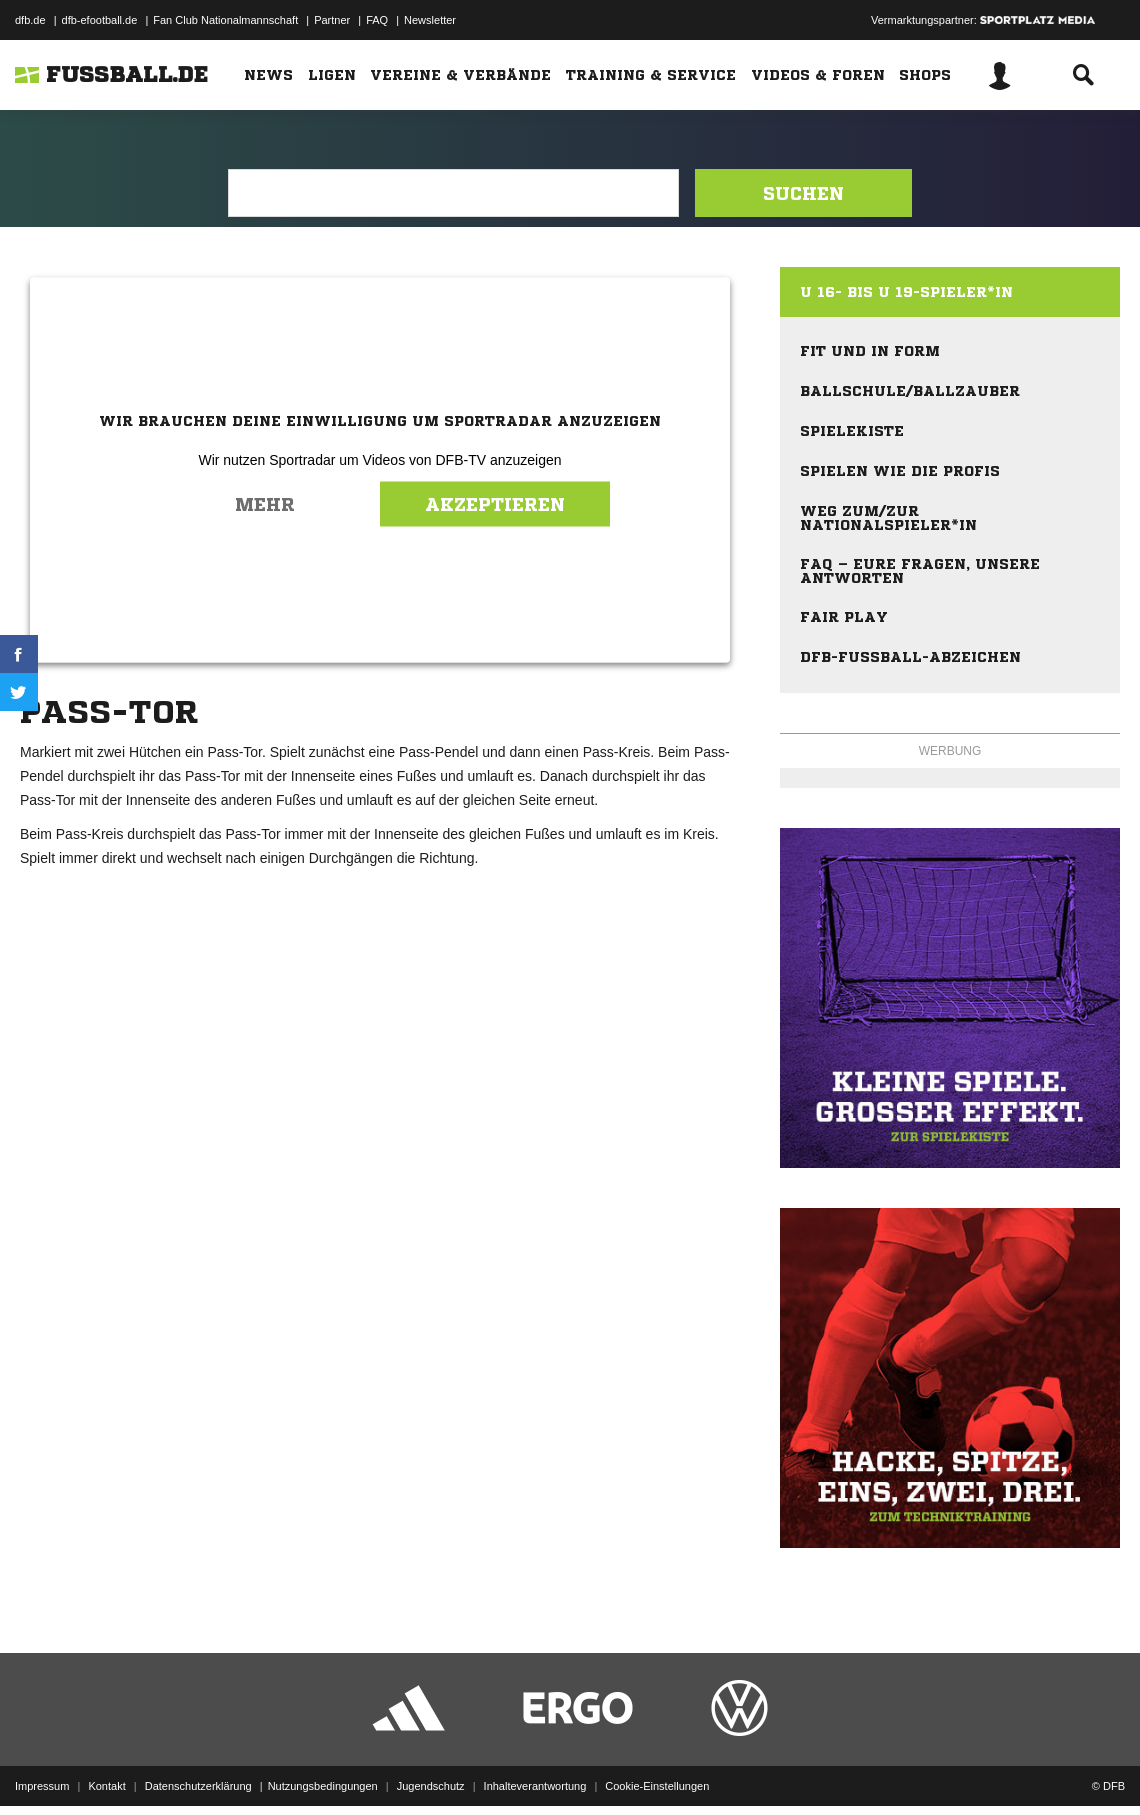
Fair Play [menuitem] (844, 617)
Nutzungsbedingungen (323, 1768)
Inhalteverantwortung (535, 1768)
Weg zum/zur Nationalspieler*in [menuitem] (888, 518)
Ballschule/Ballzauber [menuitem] (910, 391)
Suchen (803, 193)
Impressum (42, 1768)
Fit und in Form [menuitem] (870, 351)
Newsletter (430, 20)
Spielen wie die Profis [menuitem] (900, 471)
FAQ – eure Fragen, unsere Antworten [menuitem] (920, 571)
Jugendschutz (431, 1768)
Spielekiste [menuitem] (852, 431)
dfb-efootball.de (100, 20)
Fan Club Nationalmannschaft (225, 20)
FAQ (377, 20)
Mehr (265, 504)
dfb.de (30, 20)
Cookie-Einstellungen (657, 1768)
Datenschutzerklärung (198, 1768)
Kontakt (106, 1768)
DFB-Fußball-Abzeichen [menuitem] (910, 657)
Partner (332, 20)
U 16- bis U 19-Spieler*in (906, 292)
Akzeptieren (495, 504)
